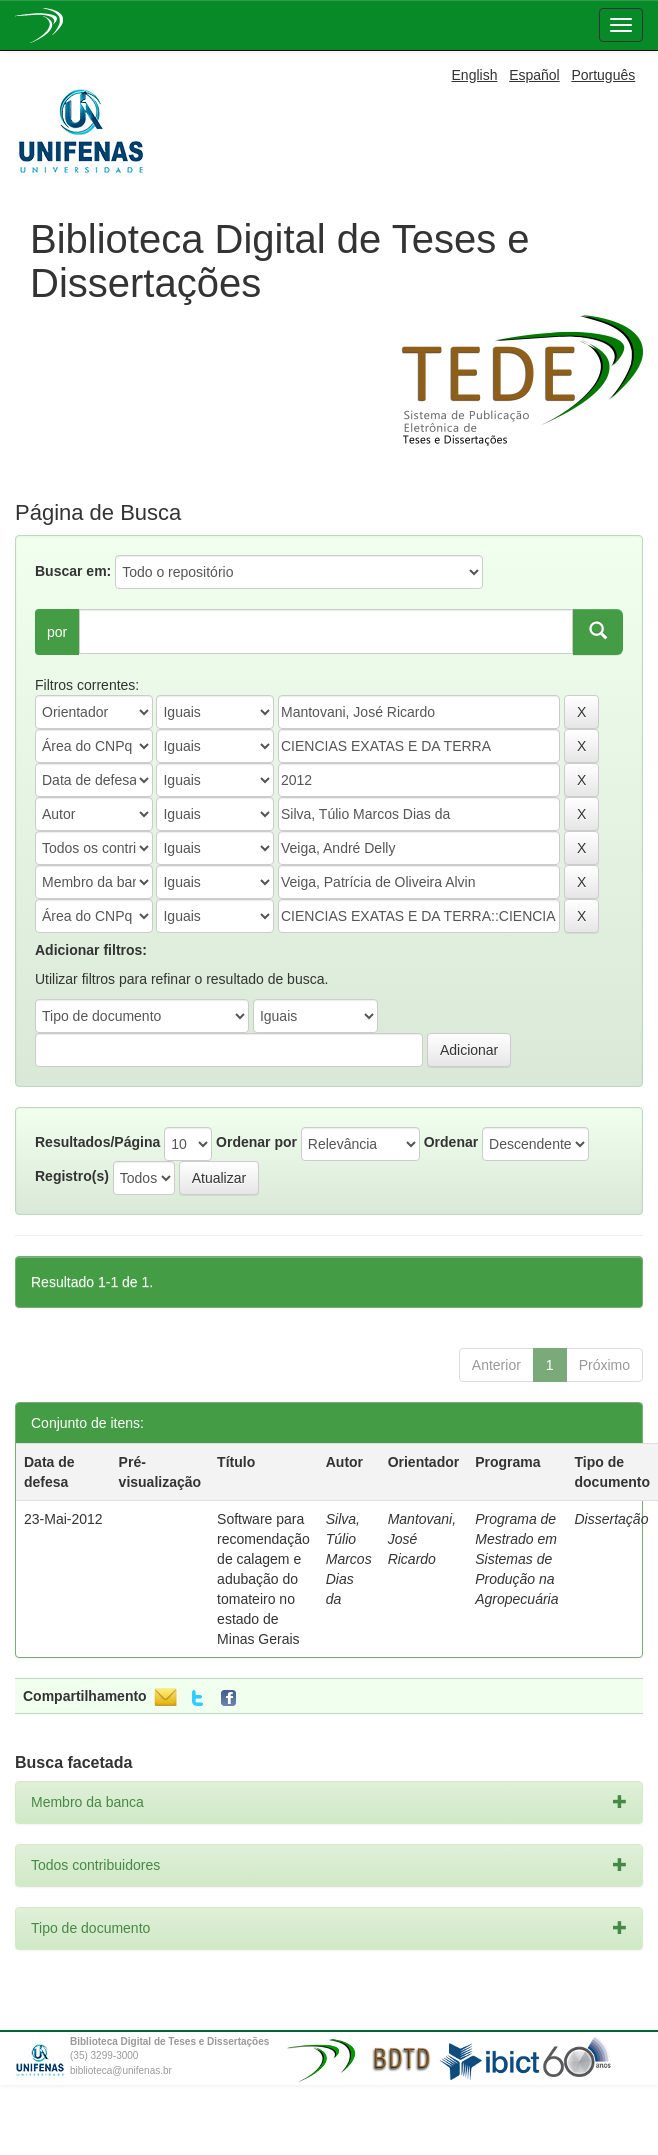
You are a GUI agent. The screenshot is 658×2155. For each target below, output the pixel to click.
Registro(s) (72, 1176)
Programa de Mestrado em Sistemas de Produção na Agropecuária (516, 1559)
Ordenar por (256, 1142)
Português (603, 75)
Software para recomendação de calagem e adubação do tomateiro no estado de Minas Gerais (263, 1579)
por (57, 632)
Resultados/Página (97, 1142)
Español (534, 75)
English (475, 75)
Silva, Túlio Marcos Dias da (349, 1559)
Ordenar (451, 1142)
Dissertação (612, 1519)
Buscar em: (73, 571)
